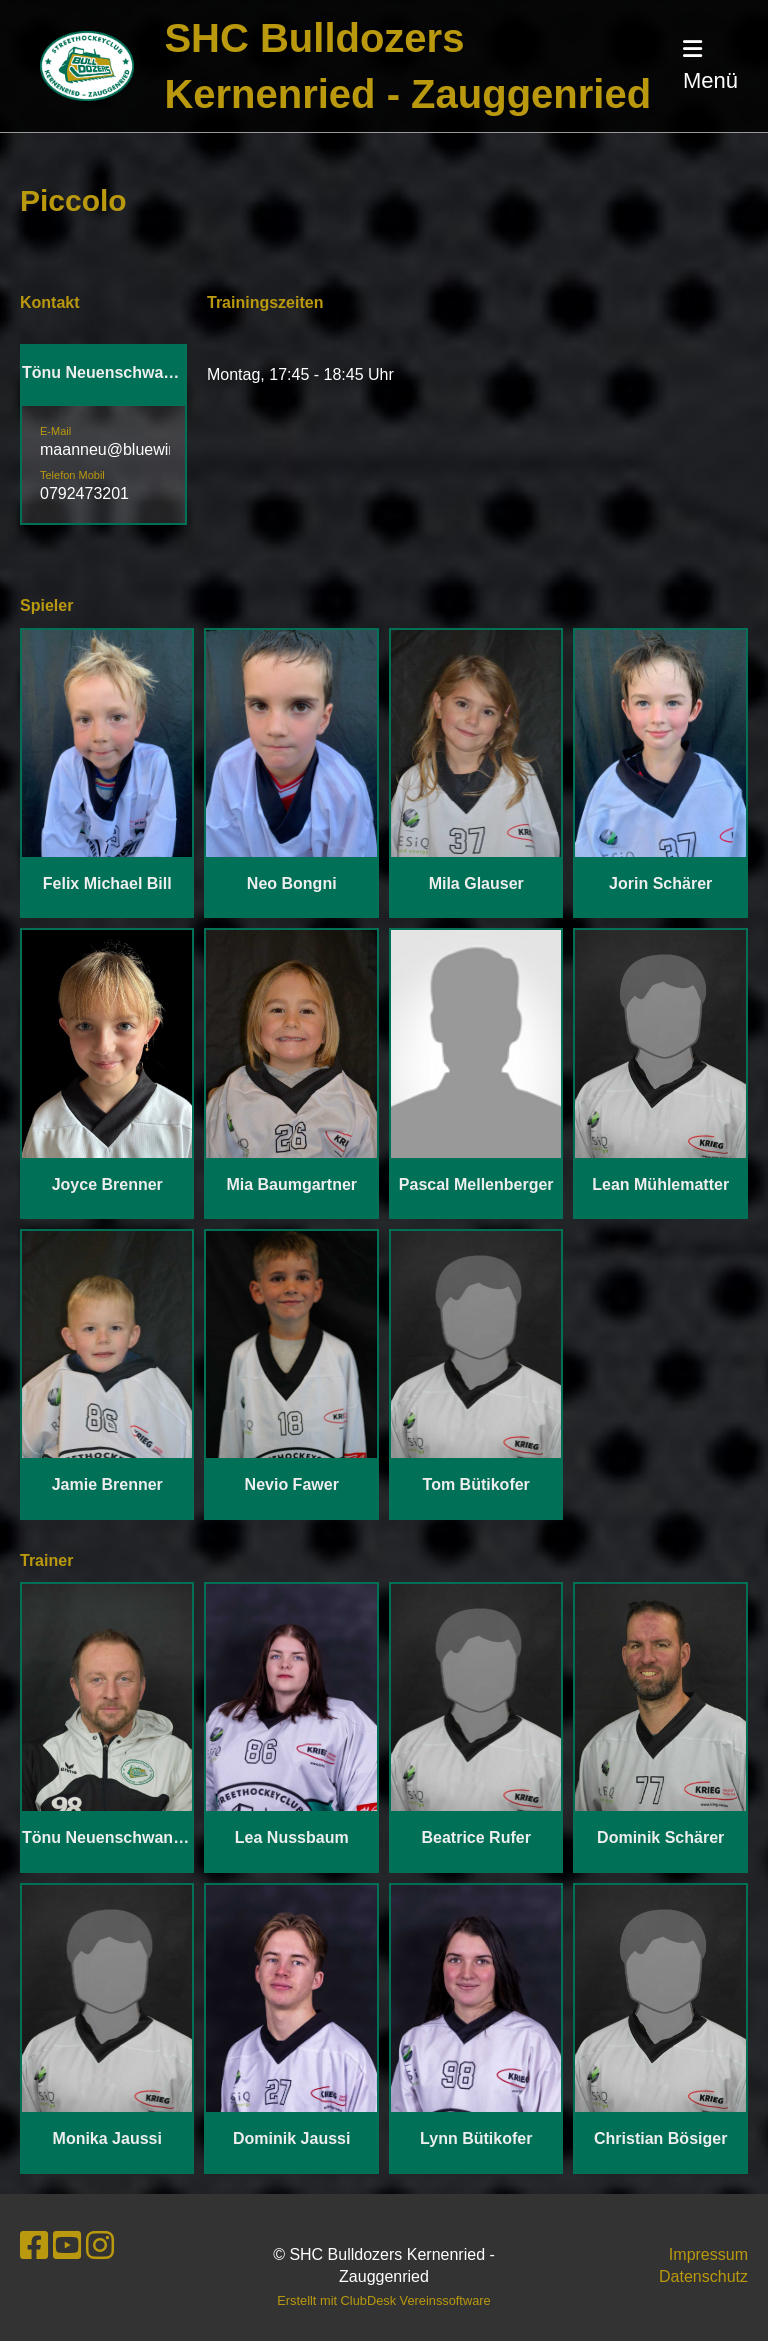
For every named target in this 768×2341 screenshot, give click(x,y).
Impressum (708, 2254)
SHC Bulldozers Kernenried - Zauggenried (407, 66)
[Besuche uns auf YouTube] (67, 2246)
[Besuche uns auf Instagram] (100, 2246)
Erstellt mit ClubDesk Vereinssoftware (383, 2300)
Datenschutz (703, 2276)
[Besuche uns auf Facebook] (34, 2246)
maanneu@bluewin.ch (119, 449)
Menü (710, 65)
